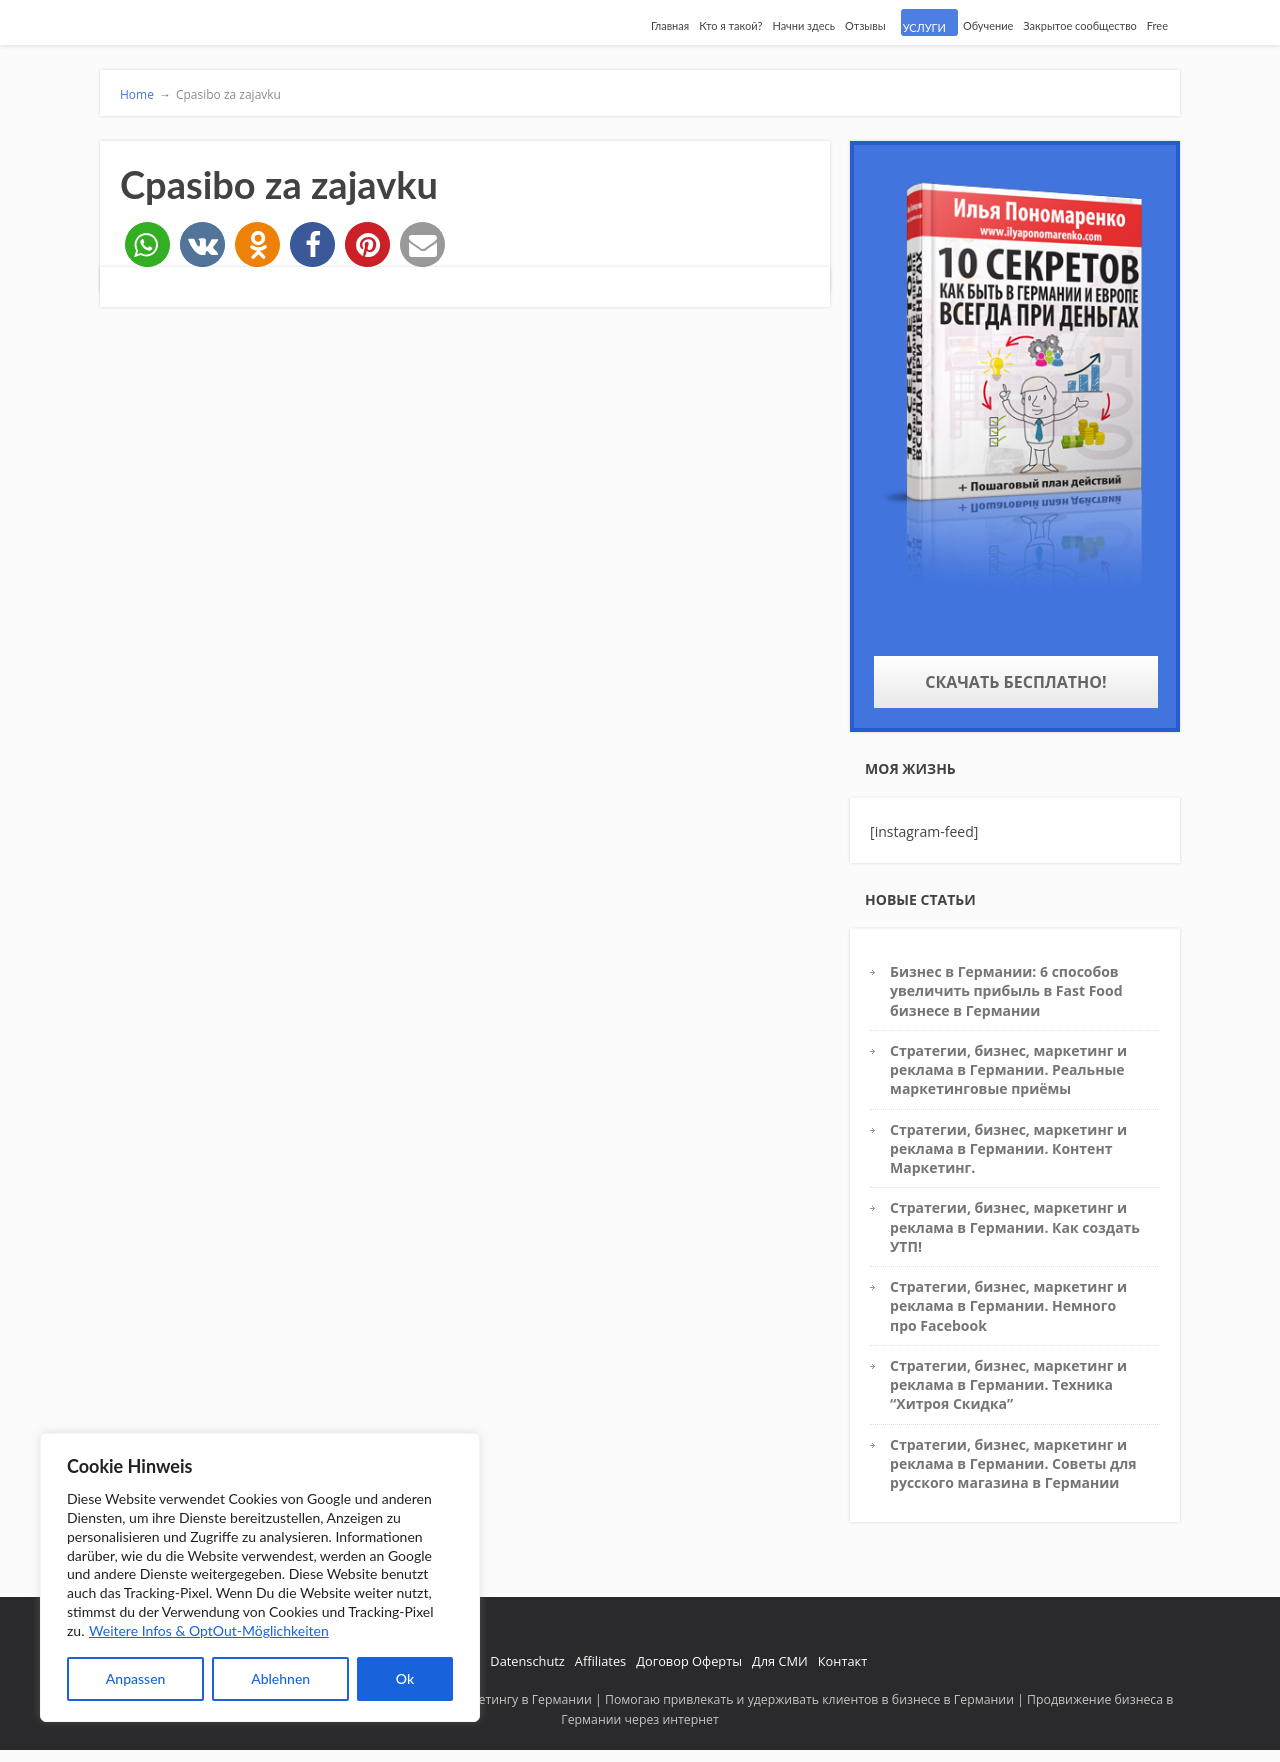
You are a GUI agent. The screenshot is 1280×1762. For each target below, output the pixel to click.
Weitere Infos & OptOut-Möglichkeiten (209, 1630)
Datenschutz (527, 1661)
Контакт (842, 1661)
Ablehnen (280, 1678)
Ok (405, 1678)
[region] (260, 1577)
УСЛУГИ (924, 27)
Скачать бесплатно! (1015, 682)
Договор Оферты (689, 1661)
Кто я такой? (730, 25)
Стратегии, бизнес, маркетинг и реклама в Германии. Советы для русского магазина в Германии (1013, 1464)
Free (1157, 25)
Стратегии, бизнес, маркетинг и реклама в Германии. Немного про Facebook (1008, 1306)
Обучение (988, 25)
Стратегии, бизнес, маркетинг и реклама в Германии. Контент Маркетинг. (1008, 1149)
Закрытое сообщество (1080, 25)
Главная (670, 25)
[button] (147, 244)
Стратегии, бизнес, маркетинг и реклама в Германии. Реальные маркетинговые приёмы (1008, 1070)
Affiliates (600, 1661)
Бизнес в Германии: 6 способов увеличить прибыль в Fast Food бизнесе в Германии (1006, 991)
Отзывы (865, 25)
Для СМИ (780, 1661)
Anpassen (136, 1678)
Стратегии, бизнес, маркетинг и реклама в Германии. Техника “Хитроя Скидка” (1008, 1385)
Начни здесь (803, 25)
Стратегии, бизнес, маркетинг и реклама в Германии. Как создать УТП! (1015, 1227)
